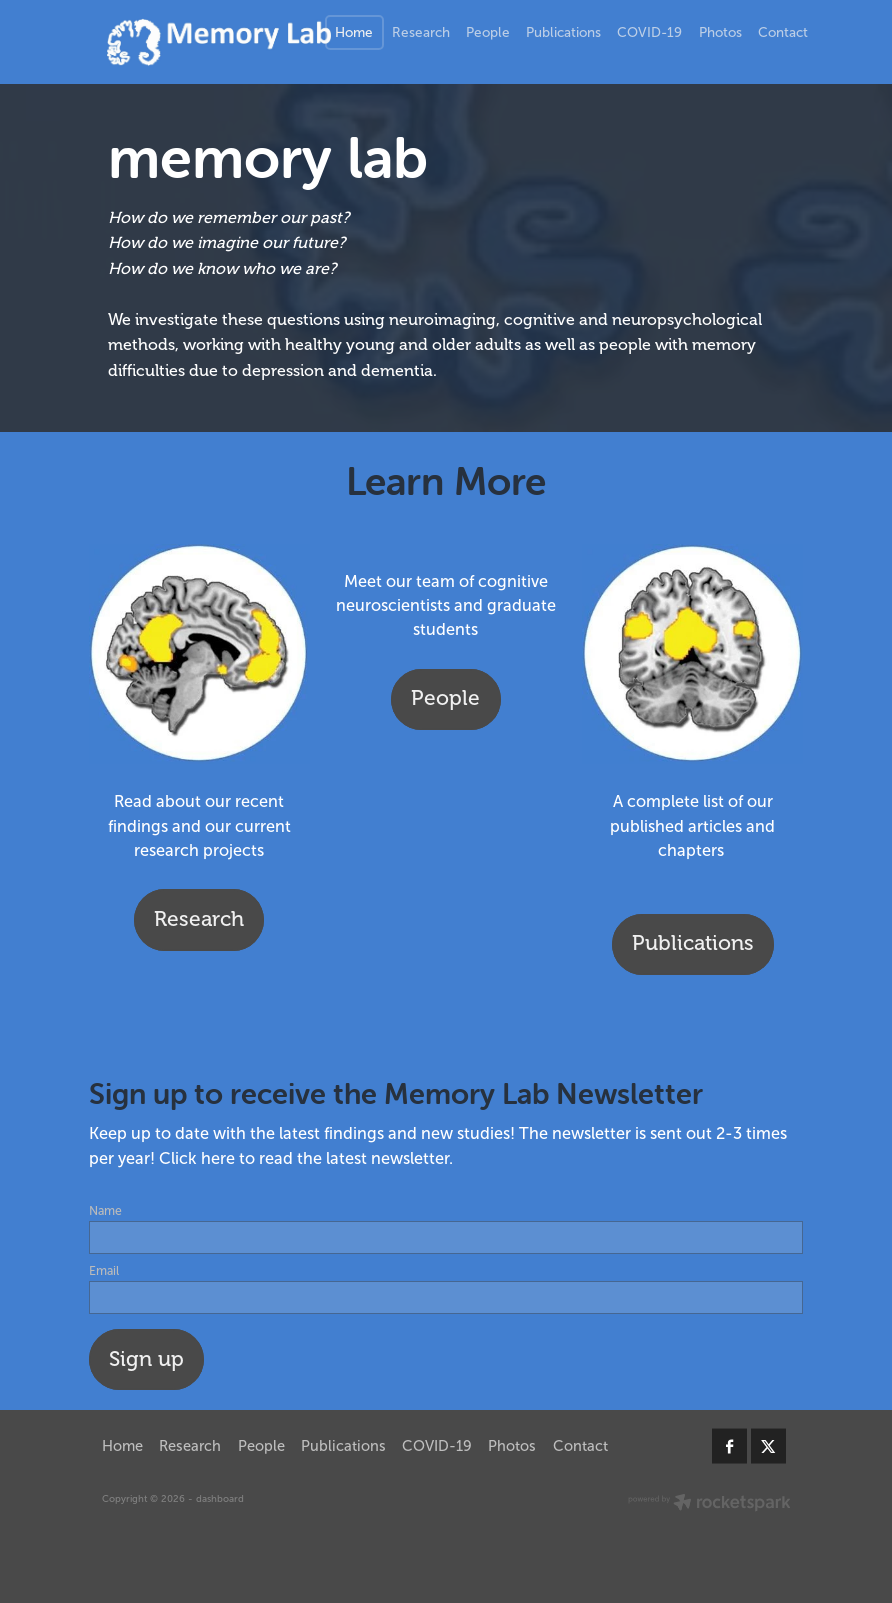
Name (105, 1211)
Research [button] (199, 919)
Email (104, 1271)
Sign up (146, 1359)
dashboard (220, 1498)
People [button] (445, 698)
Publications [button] (693, 943)
